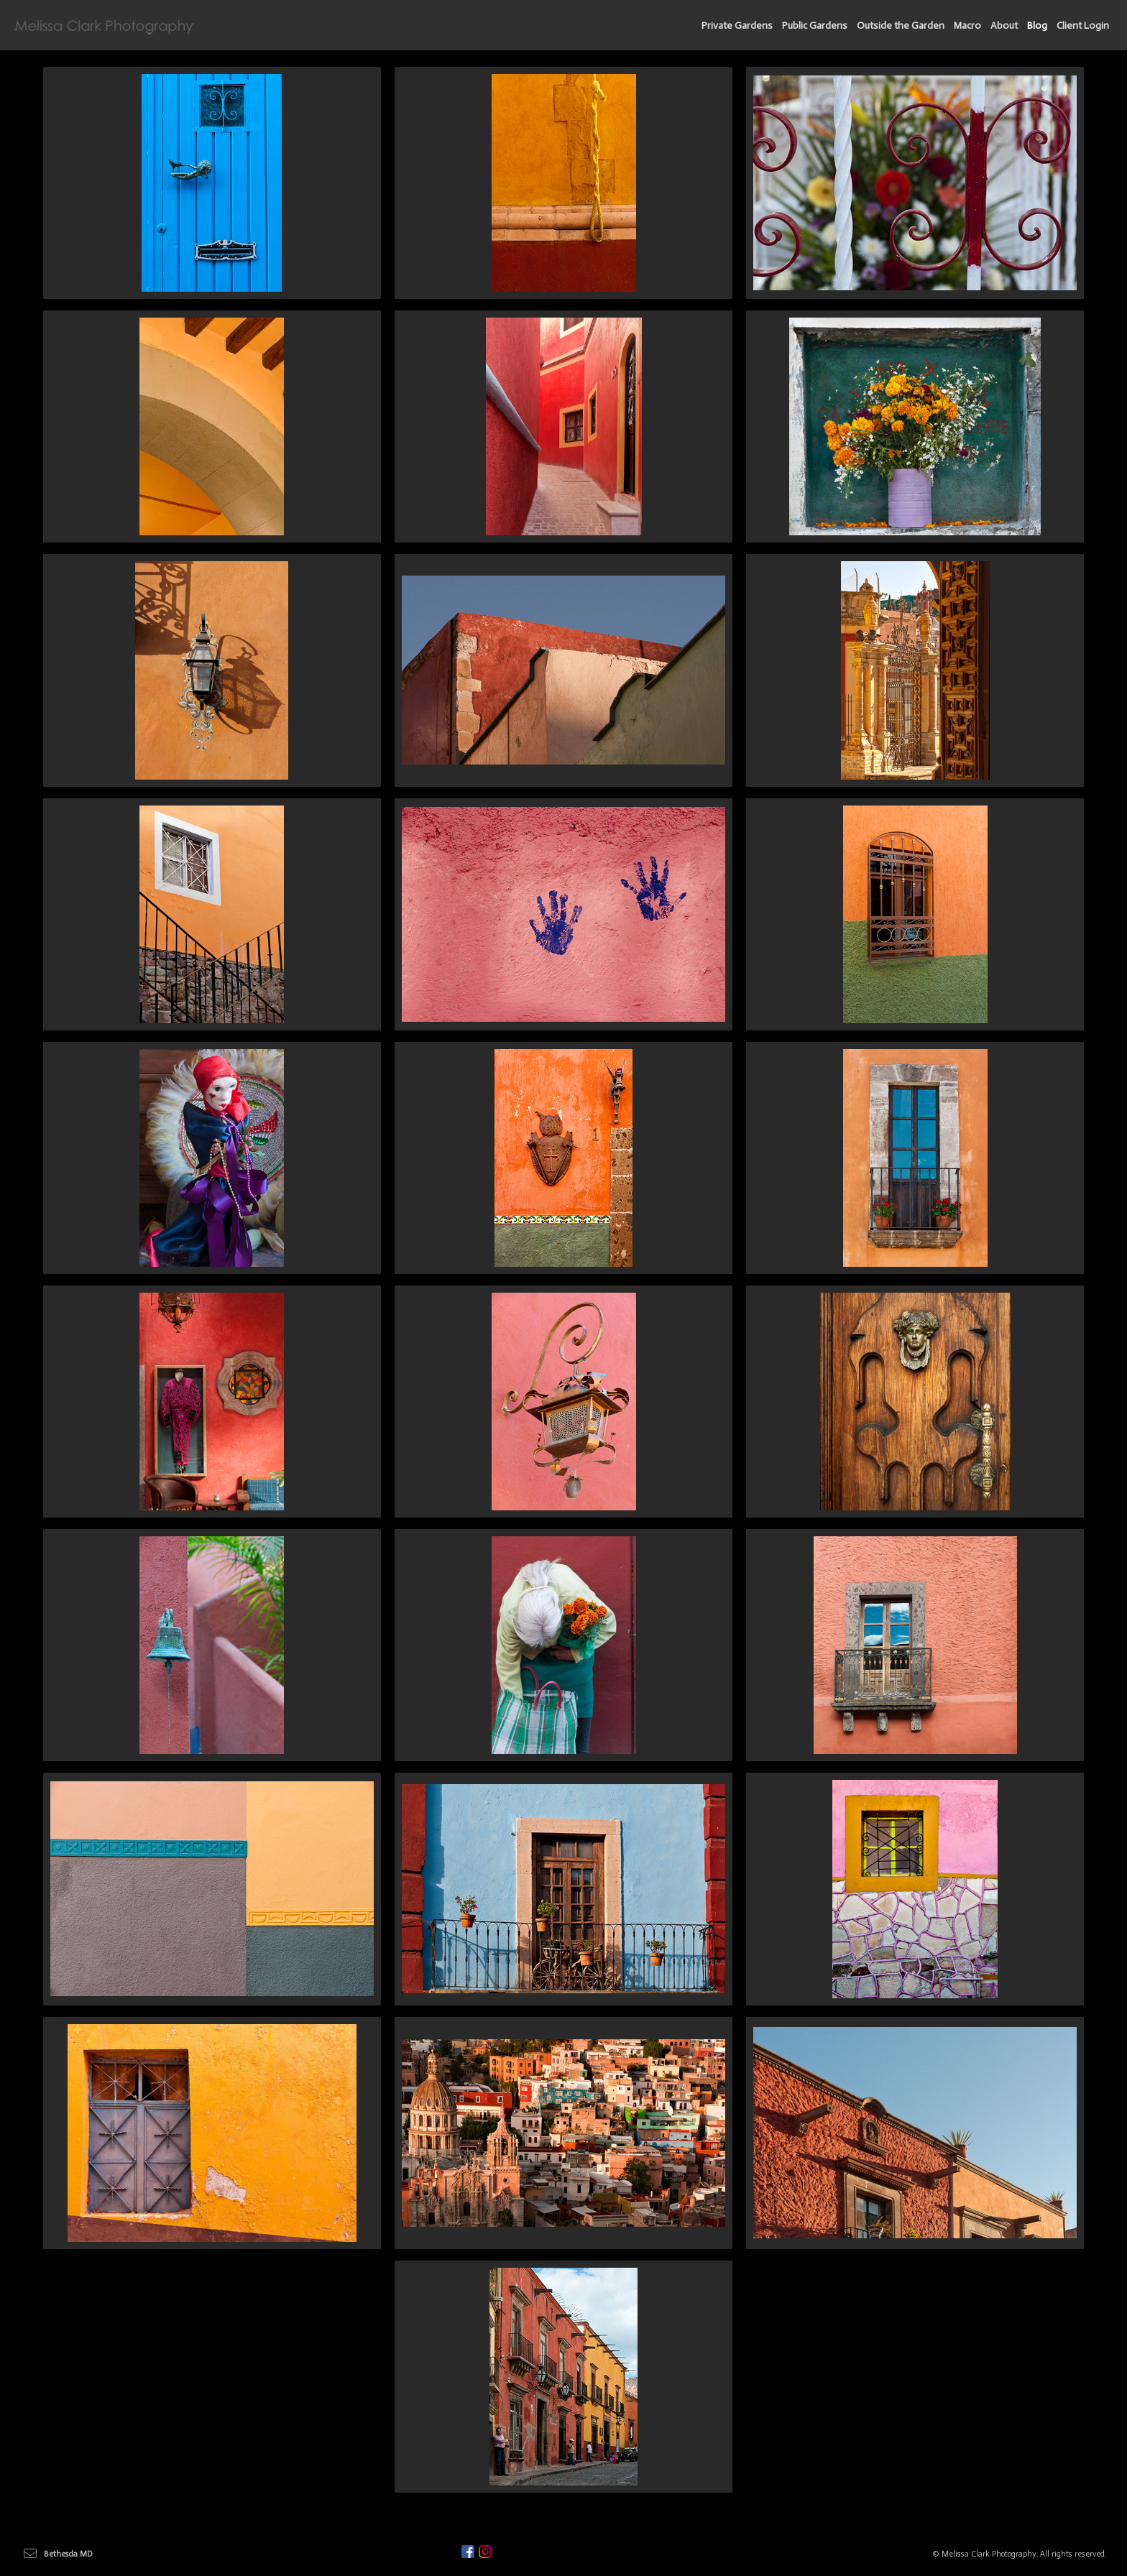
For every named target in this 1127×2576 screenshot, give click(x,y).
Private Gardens (737, 25)
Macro (967, 25)
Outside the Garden (900, 25)
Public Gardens (814, 25)
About (1004, 25)
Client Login (1083, 25)
